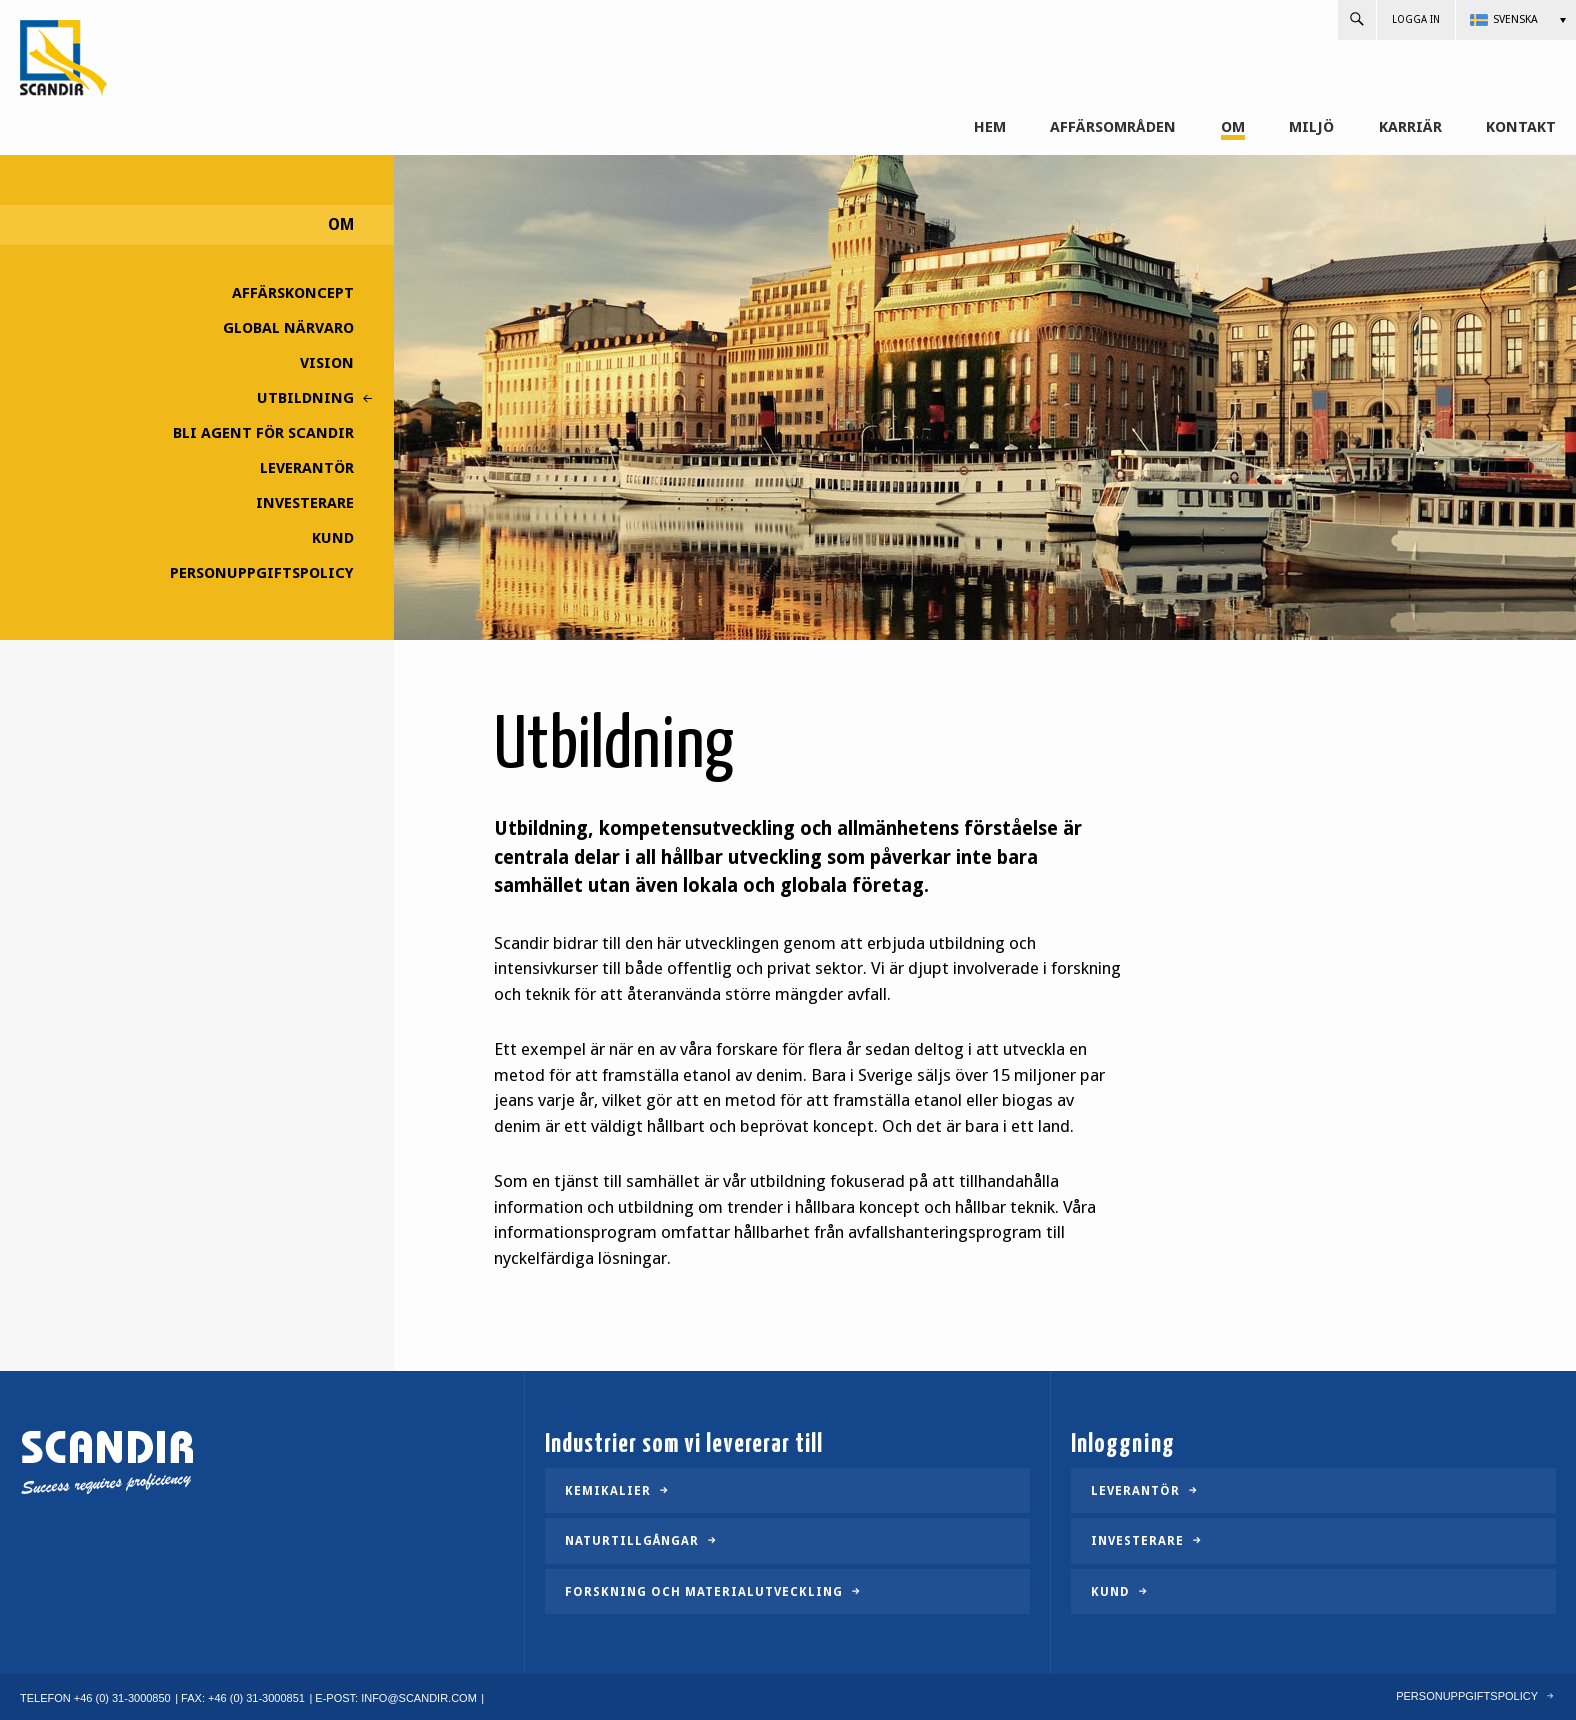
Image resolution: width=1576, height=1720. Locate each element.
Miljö (1311, 127)
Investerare (305, 503)
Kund (333, 538)
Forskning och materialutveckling (704, 1592)
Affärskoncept (293, 293)
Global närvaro (288, 328)
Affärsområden (1113, 127)
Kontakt (1521, 127)
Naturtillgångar (632, 1541)
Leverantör (307, 468)
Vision (327, 363)
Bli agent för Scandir (263, 433)
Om (1233, 127)
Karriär (1410, 127)
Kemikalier (608, 1491)
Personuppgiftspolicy (262, 573)
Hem (990, 127)
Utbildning (305, 398)
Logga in (1416, 19)
